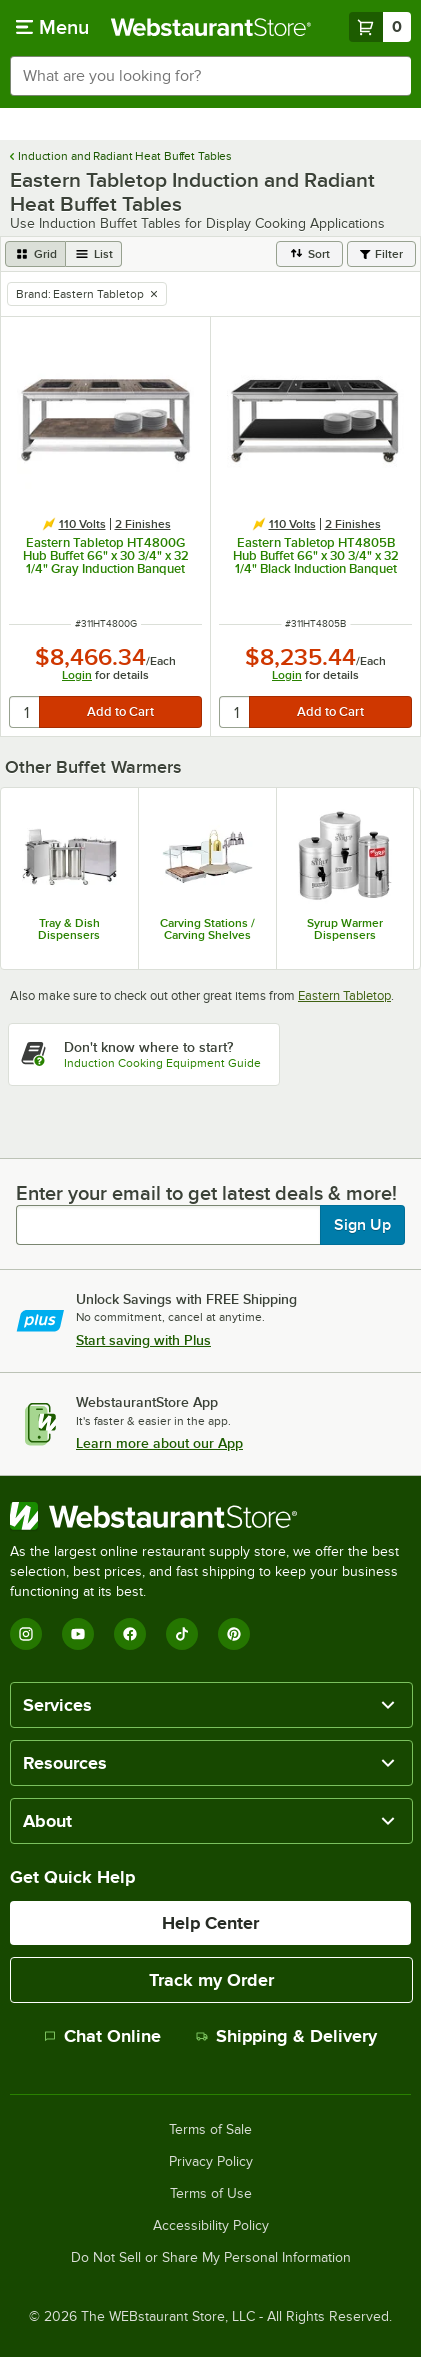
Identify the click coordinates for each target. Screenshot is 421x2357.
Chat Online (102, 2036)
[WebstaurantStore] (210, 1516)
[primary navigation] (52, 27)
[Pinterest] (234, 1634)
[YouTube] (78, 1634)
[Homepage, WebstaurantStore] (210, 27)
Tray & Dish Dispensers (69, 929)
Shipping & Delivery (286, 2036)
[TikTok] (182, 1634)
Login (77, 675)
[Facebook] (130, 1634)
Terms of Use (211, 2194)
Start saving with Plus (143, 1340)
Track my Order (211, 1980)
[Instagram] (26, 1634)
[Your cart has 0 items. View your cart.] (380, 27)
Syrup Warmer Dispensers (345, 929)
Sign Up (362, 1225)
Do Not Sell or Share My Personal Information (211, 2258)
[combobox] (210, 76)
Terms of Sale (210, 2130)
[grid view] (35, 254)
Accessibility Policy (211, 2226)
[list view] (94, 254)
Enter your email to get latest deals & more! (206, 1193)
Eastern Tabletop (344, 995)
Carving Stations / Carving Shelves (207, 929)
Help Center (210, 1923)
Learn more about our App (159, 1443)
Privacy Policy (211, 2162)
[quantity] (25, 712)
